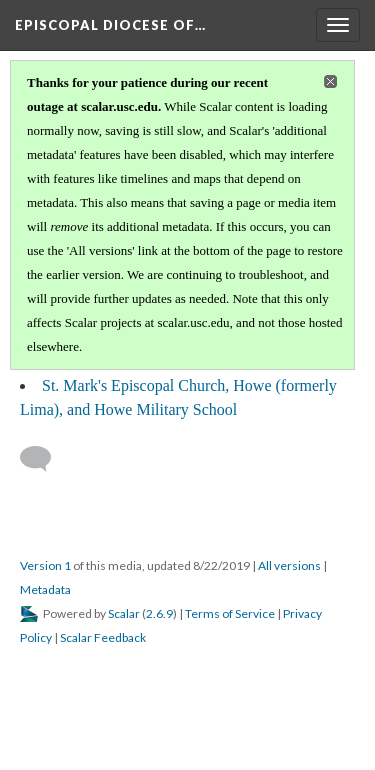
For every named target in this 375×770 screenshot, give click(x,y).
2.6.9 (159, 613)
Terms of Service (230, 613)
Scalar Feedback (103, 637)
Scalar (124, 613)
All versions (289, 565)
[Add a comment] (44, 459)
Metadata (45, 589)
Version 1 (45, 565)
